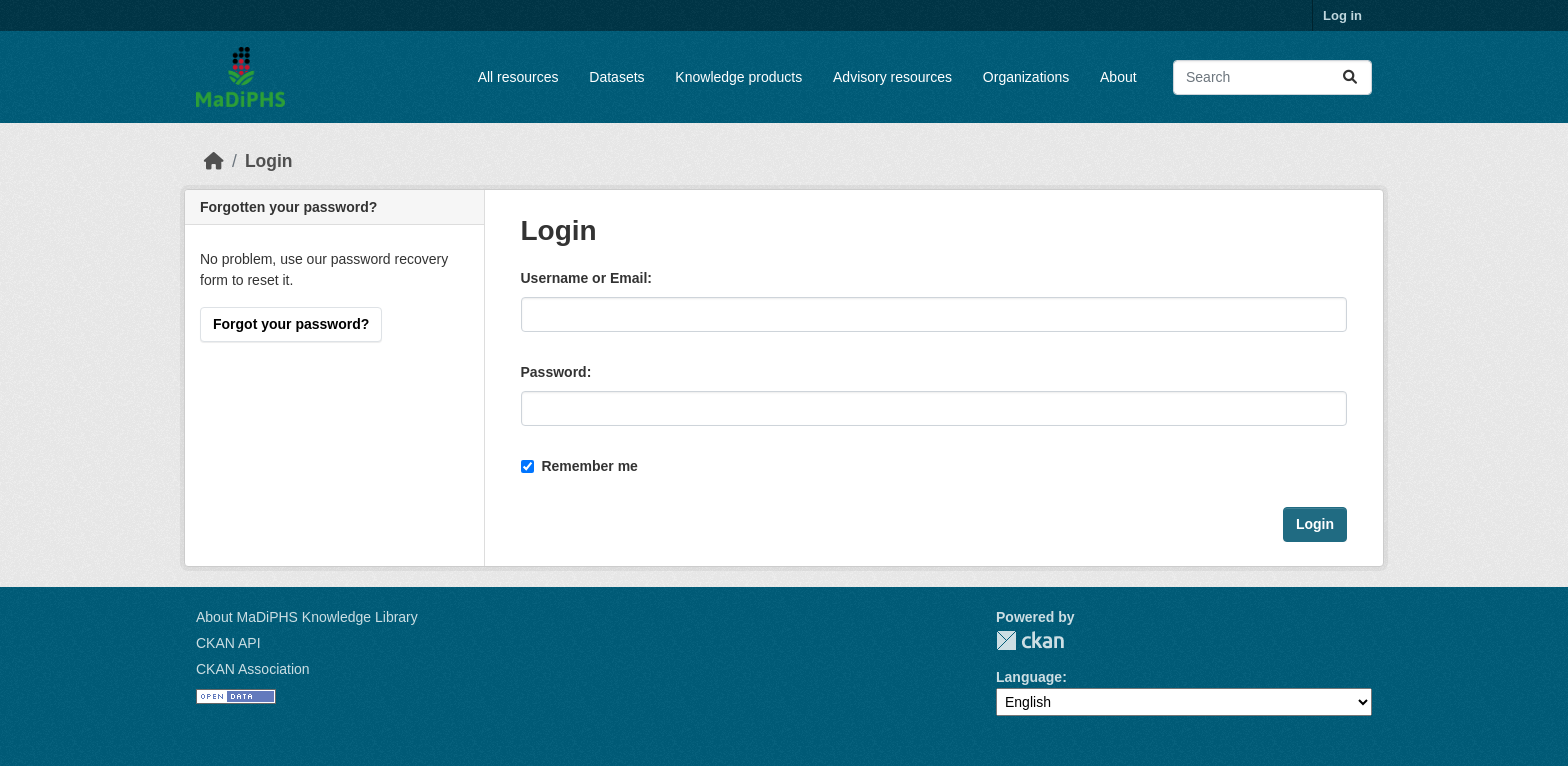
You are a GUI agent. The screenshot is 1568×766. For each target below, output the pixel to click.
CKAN (1030, 640)
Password (554, 372)
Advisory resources (892, 77)
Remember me (579, 466)
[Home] (214, 161)
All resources (518, 77)
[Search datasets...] (1272, 77)
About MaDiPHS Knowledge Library (307, 617)
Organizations (1026, 77)
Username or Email (584, 278)
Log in (1342, 15)
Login (269, 161)
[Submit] (1350, 77)
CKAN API (228, 643)
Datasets (616, 77)
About (1118, 77)
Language (1029, 677)
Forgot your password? (291, 324)
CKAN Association (253, 669)
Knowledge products (738, 77)
